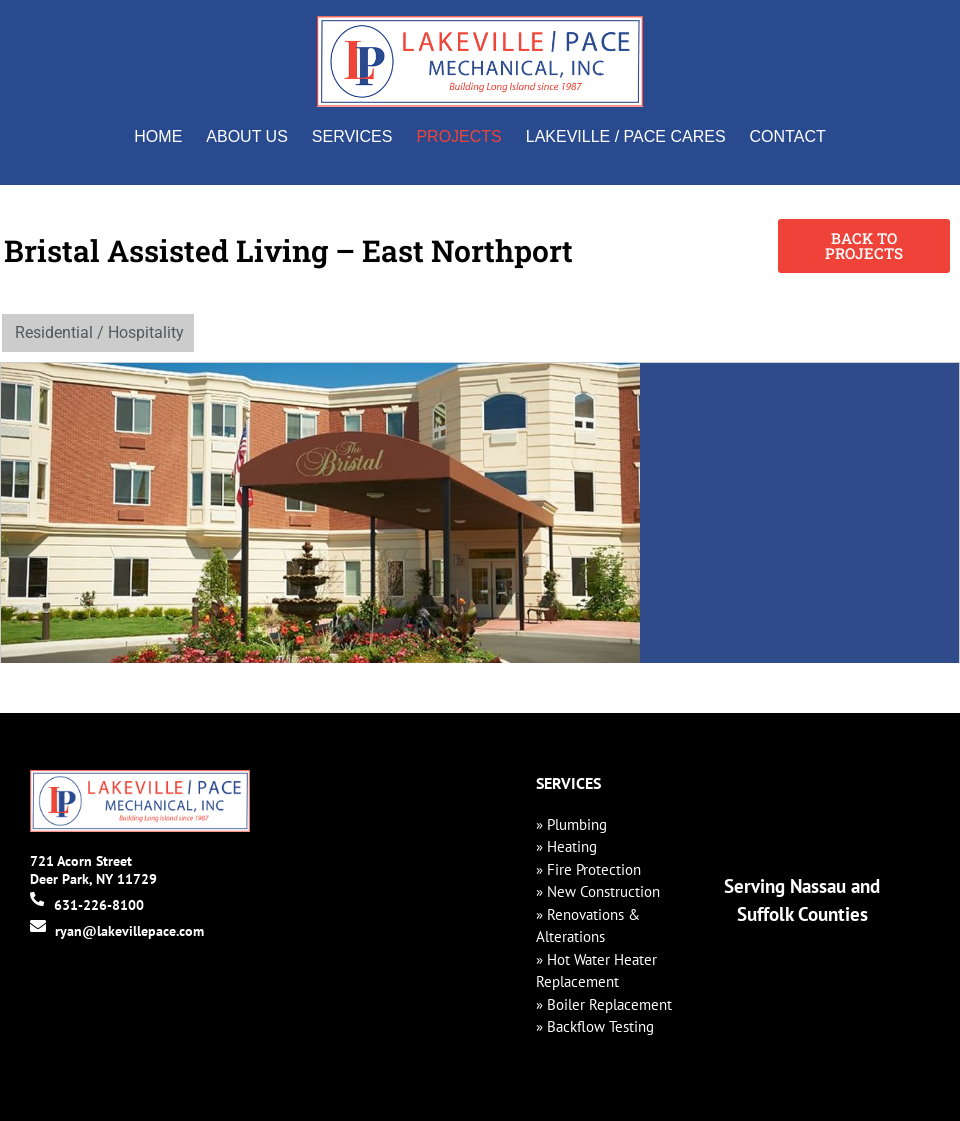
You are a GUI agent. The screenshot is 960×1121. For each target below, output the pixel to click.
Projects (458, 136)
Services (352, 136)
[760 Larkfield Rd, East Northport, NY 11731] (799, 513)
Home (158, 136)
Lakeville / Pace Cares (626, 136)
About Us (247, 136)
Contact (788, 136)
